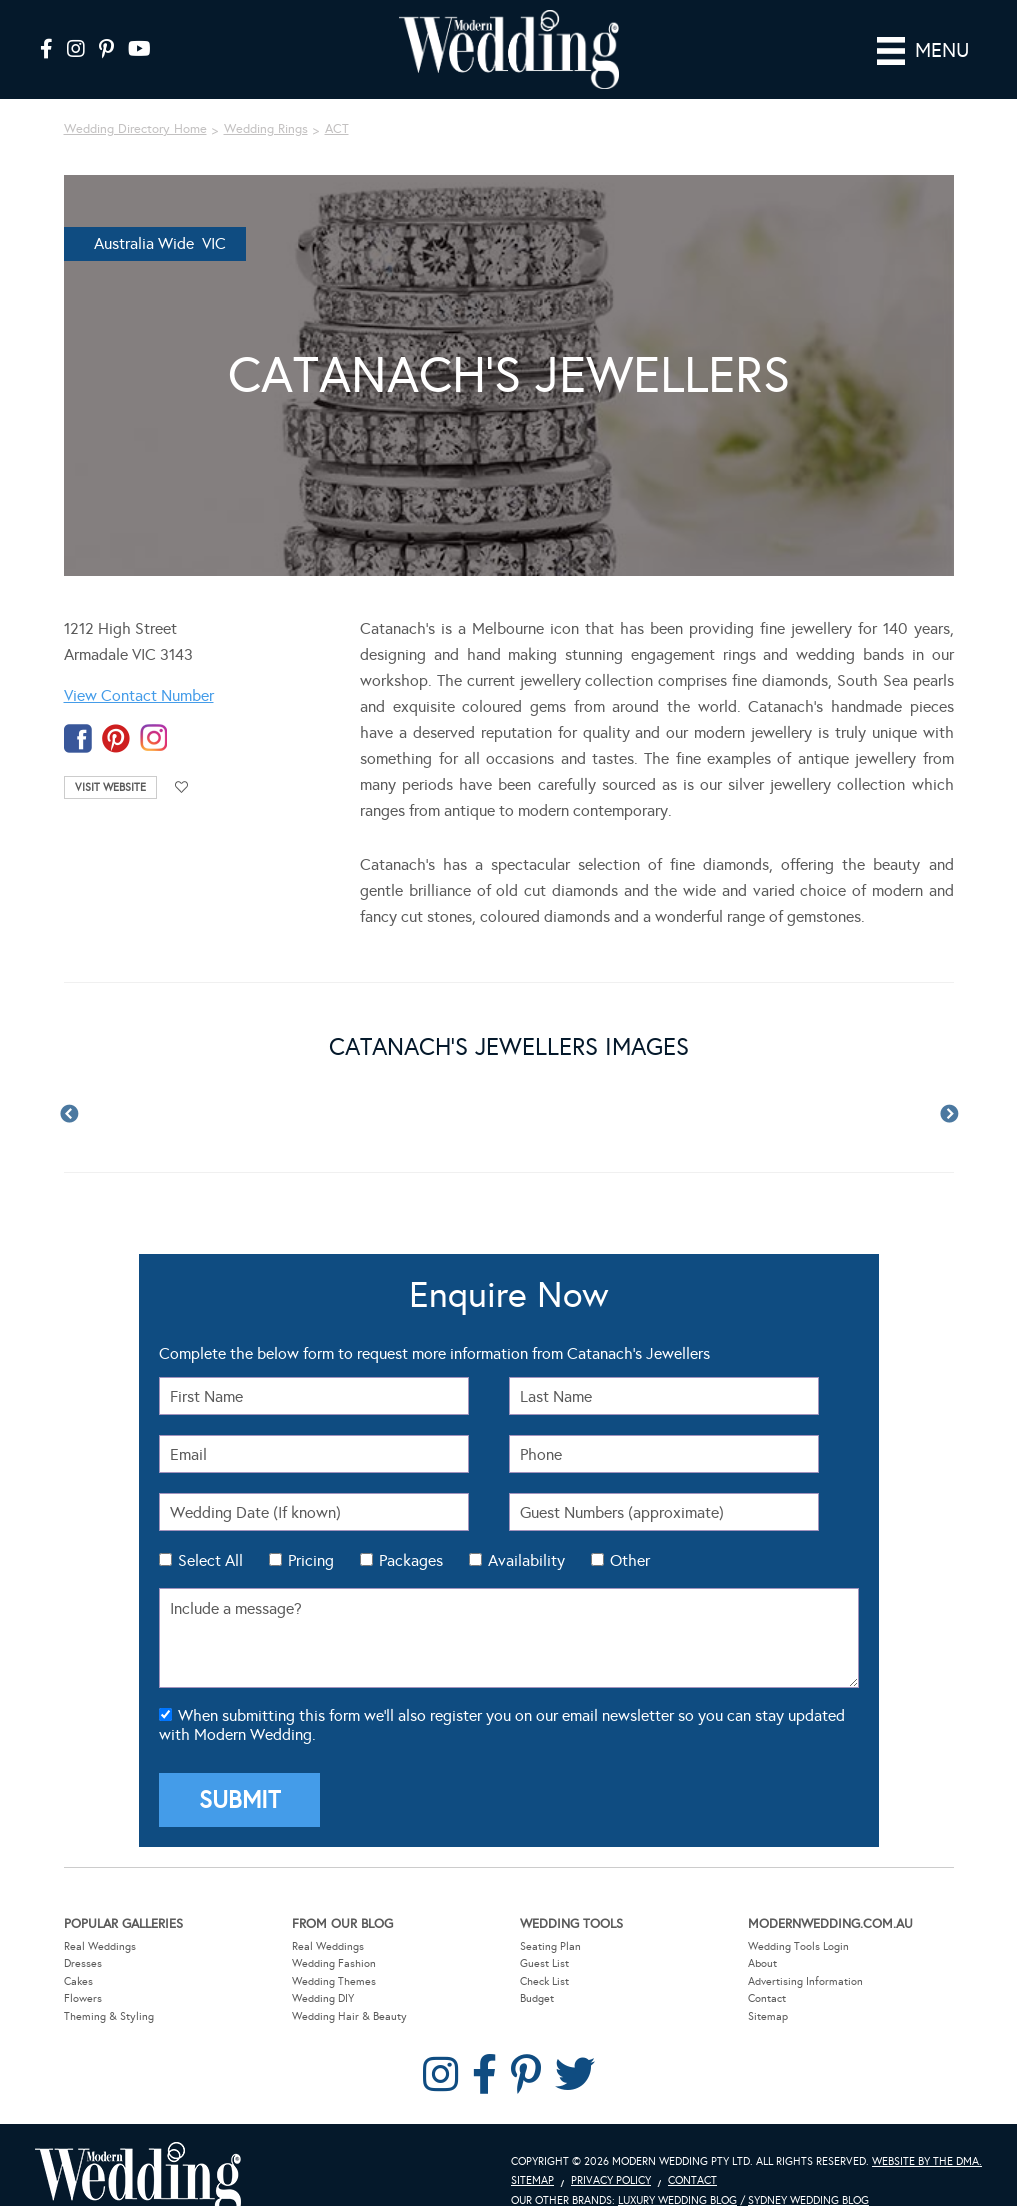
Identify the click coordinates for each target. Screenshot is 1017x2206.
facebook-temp (78, 738)
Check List (544, 1981)
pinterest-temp (116, 738)
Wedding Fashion (334, 1963)
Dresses (83, 1963)
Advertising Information (805, 1981)
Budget (537, 1998)
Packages (411, 1560)
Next (949, 1115)
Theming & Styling (109, 2016)
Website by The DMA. (927, 2160)
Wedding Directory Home (135, 129)
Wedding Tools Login (798, 1945)
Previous (69, 1115)
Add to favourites (182, 787)
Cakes (78, 1981)
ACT (337, 129)
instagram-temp (154, 738)
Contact (767, 1998)
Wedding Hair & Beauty (349, 2016)
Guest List (544, 1963)
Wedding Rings (266, 129)
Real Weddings (100, 1945)
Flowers (83, 1998)
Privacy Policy (611, 2180)
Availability (526, 1560)
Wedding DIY (323, 1998)
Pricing (311, 1560)
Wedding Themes (334, 1981)
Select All (210, 1560)
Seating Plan (550, 1945)
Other (630, 1560)
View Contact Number (139, 695)
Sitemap (768, 2016)
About (762, 1963)
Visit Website (110, 787)
